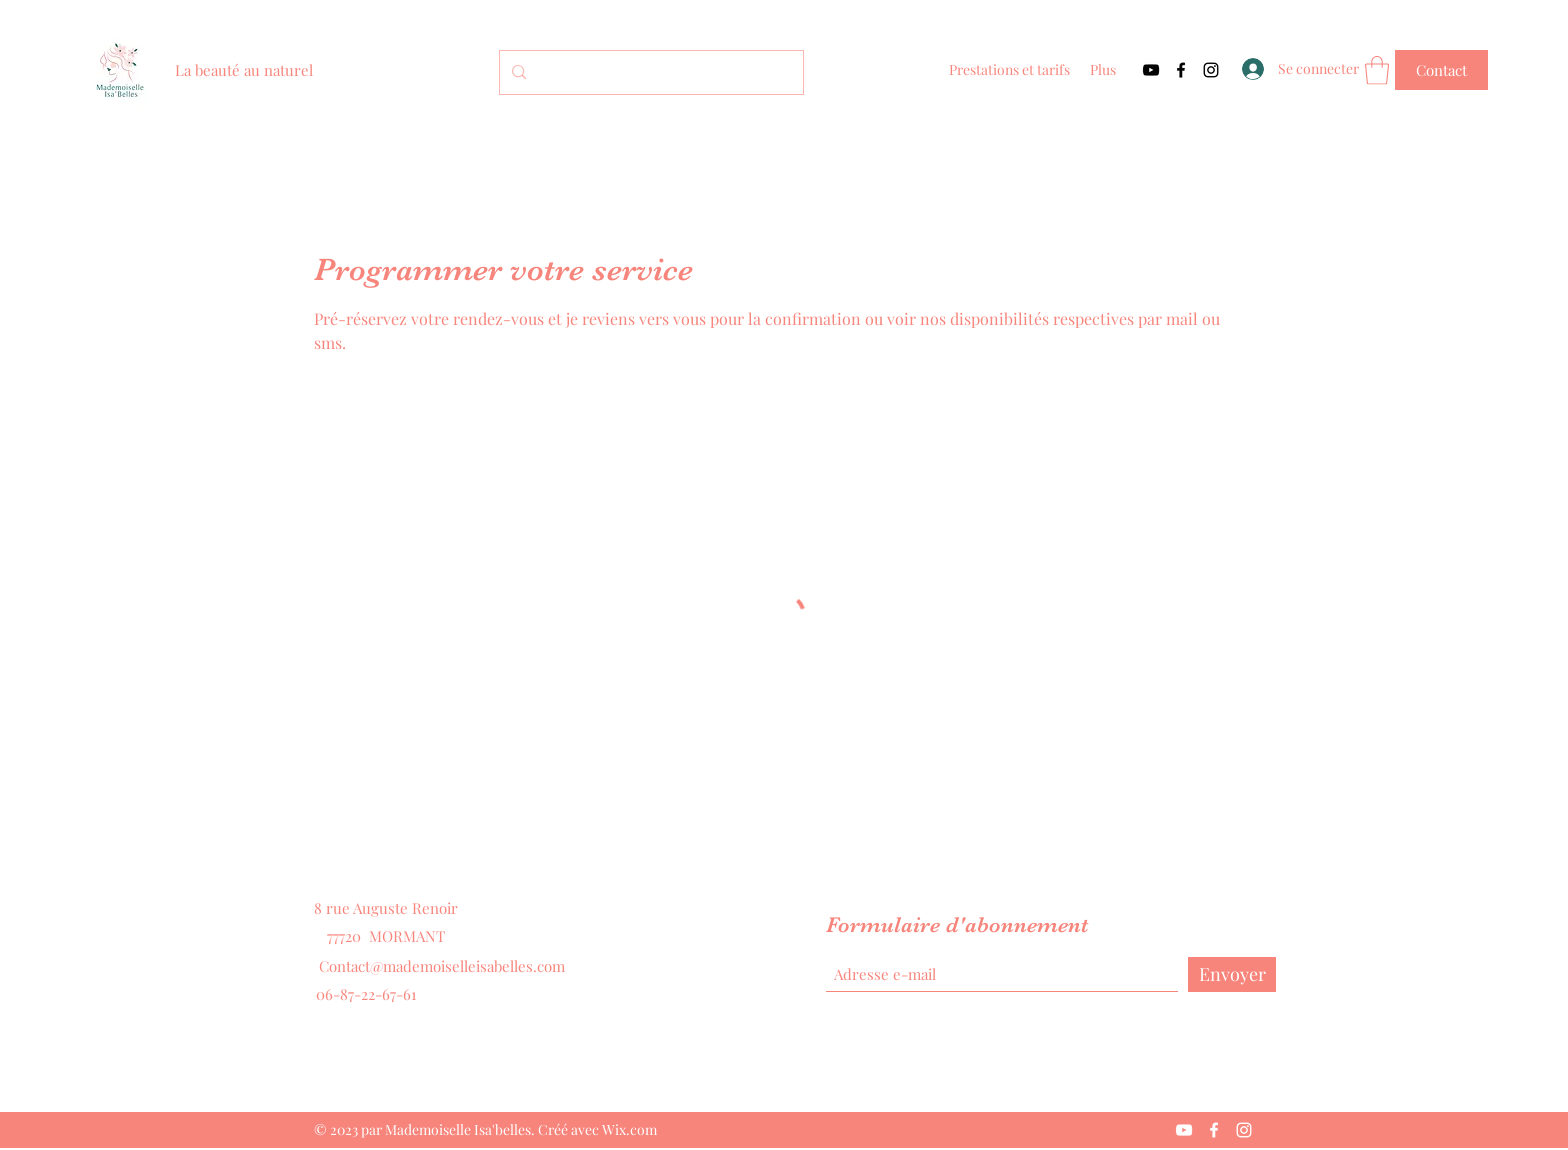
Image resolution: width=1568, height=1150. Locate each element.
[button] (1377, 70)
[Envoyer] (1232, 974)
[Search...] (649, 73)
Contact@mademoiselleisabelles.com (442, 966)
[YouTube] (1151, 70)
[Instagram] (1211, 70)
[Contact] (1441, 70)
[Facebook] (1181, 70)
